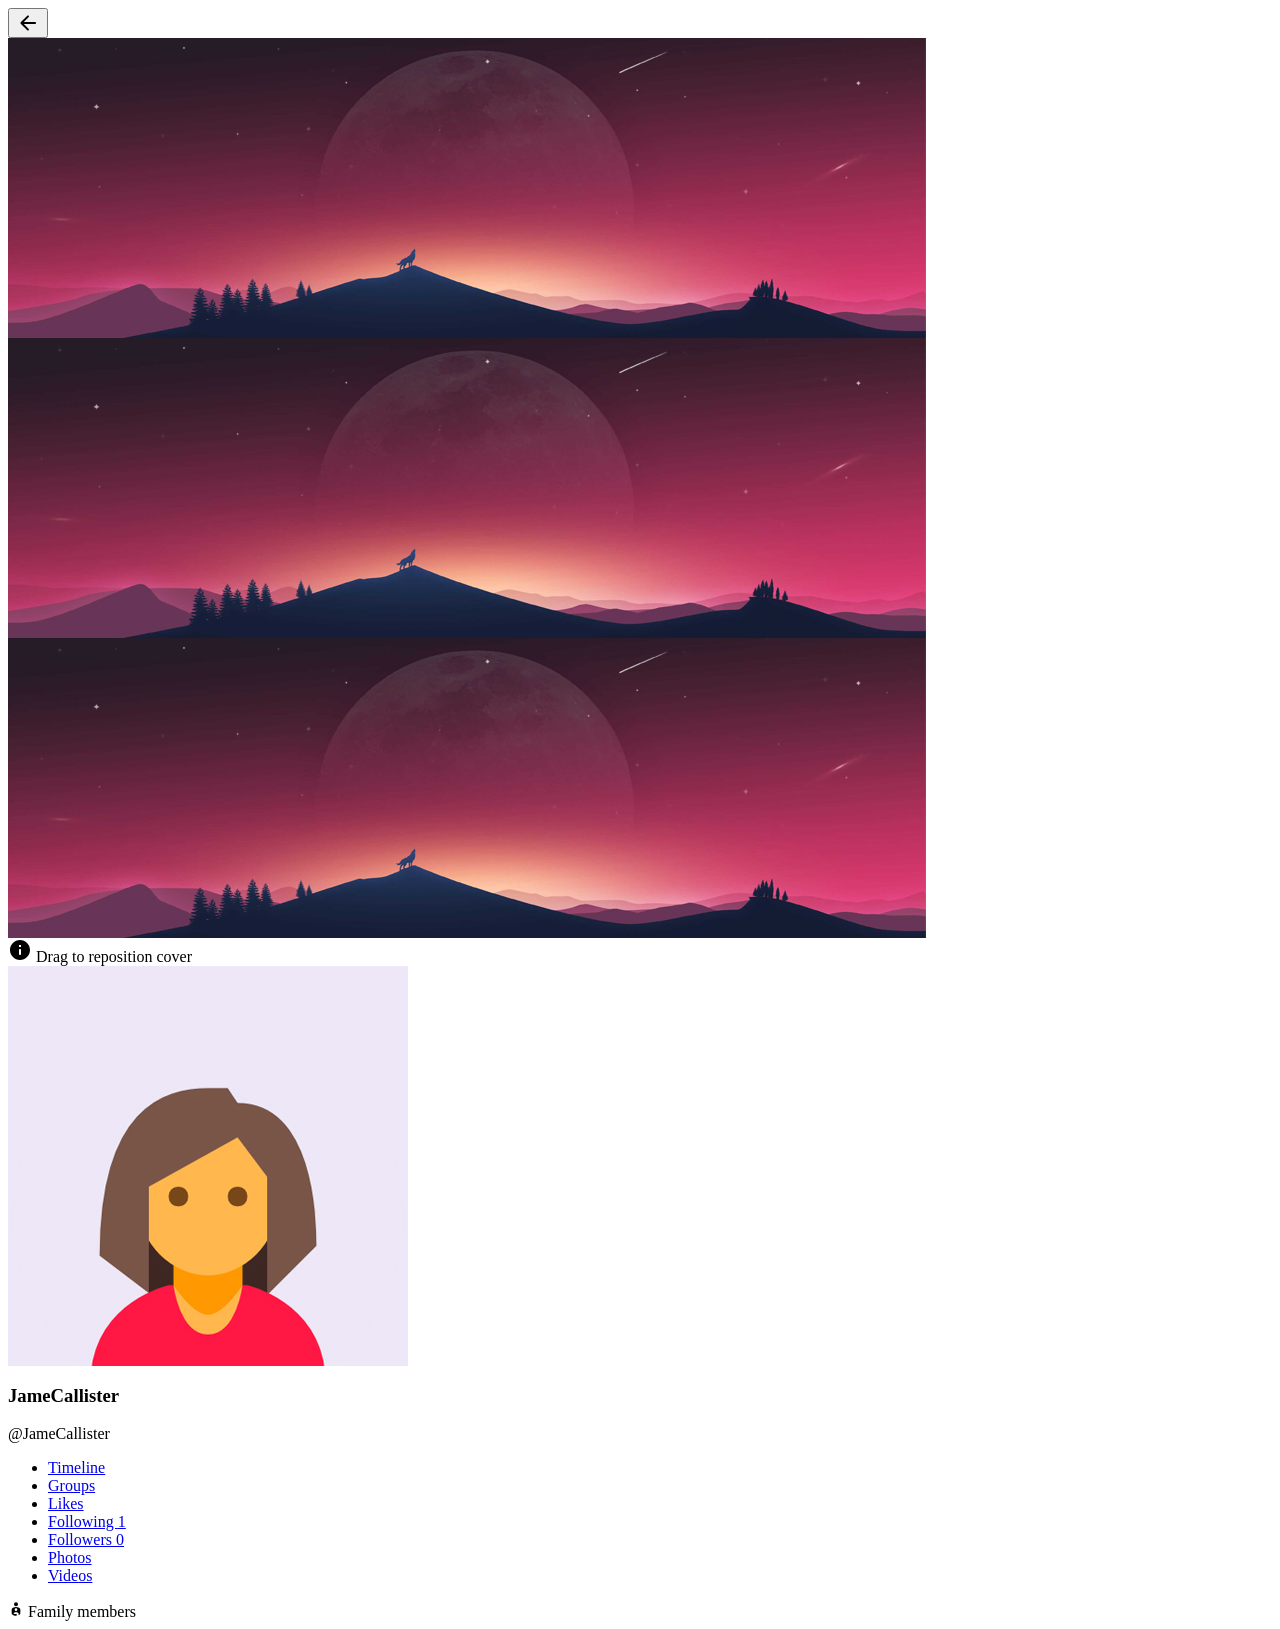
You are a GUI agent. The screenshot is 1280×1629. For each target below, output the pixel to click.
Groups (71, 1485)
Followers (86, 1539)
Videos (70, 1575)
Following (87, 1521)
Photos (70, 1557)
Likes (66, 1503)
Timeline (76, 1467)
